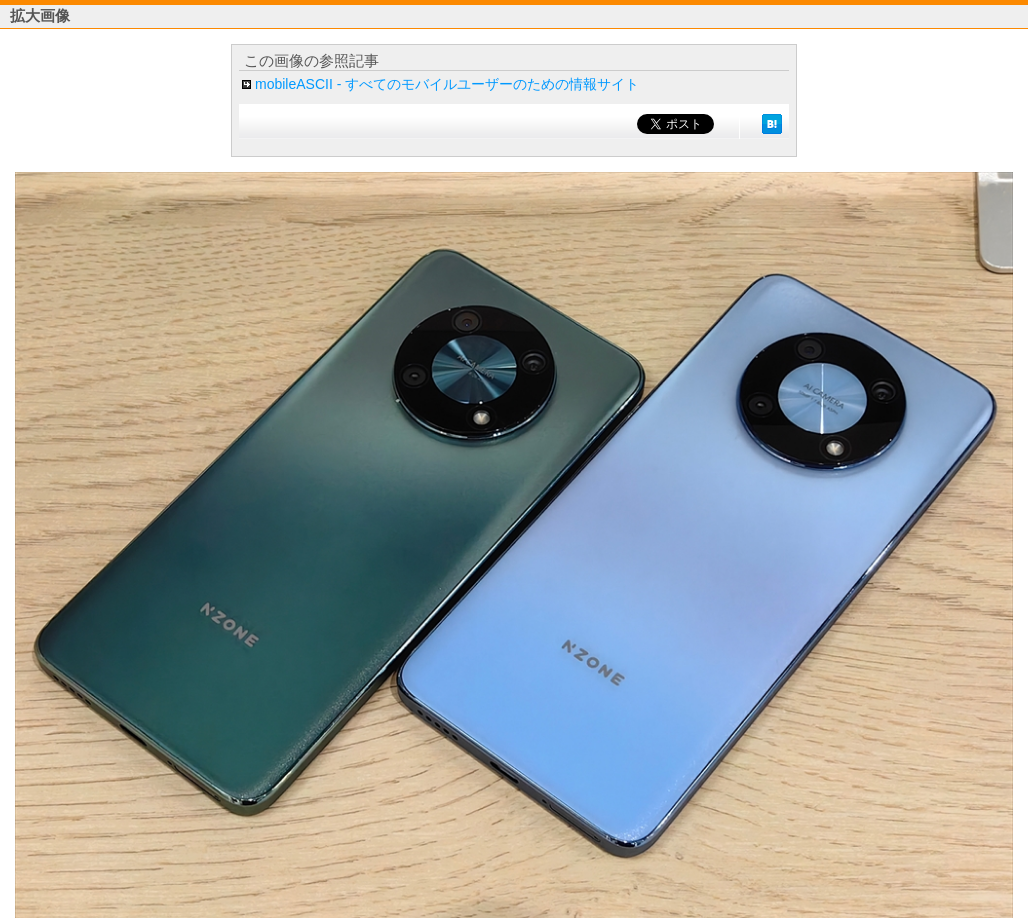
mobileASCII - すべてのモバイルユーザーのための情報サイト (447, 84)
